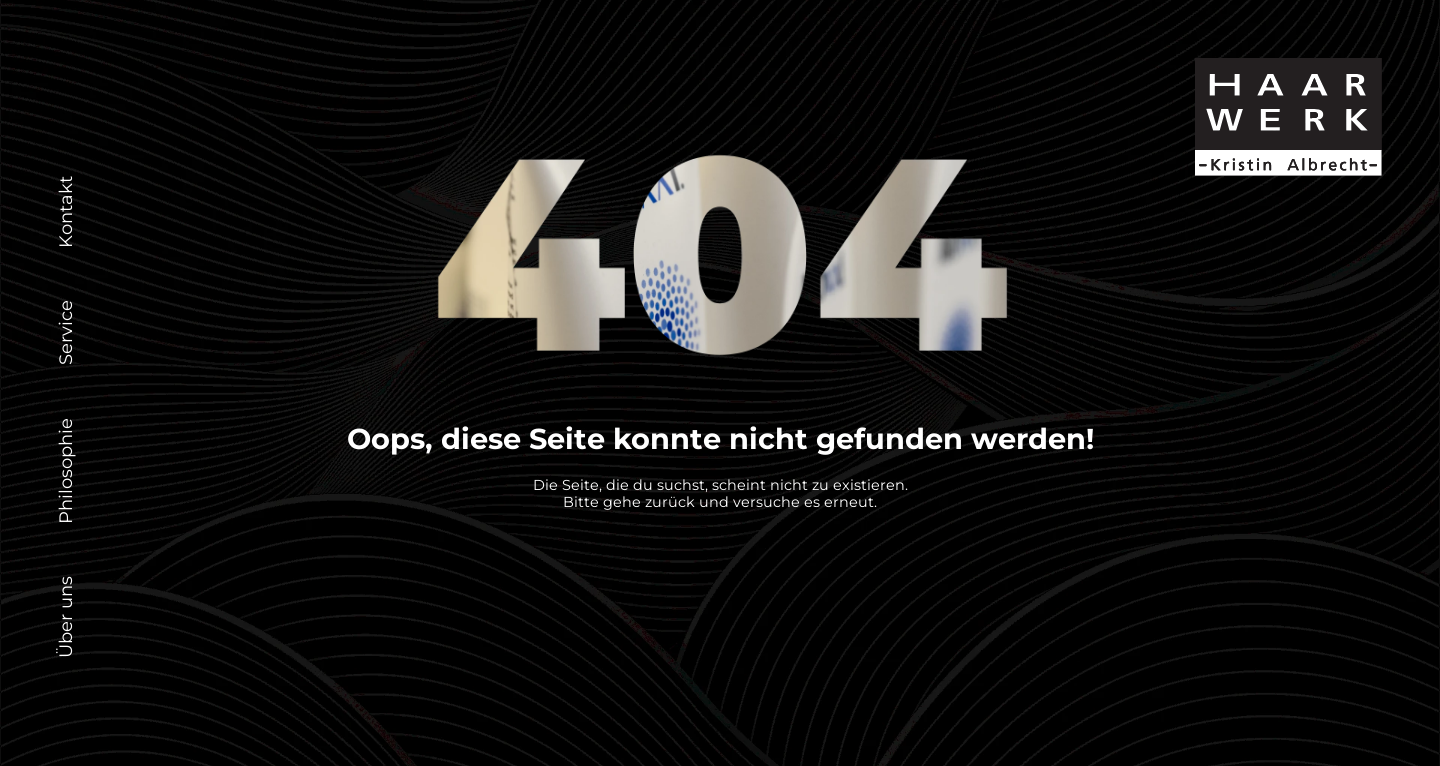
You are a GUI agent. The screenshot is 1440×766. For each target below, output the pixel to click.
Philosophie (66, 470)
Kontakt (66, 212)
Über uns (66, 617)
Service (66, 332)
